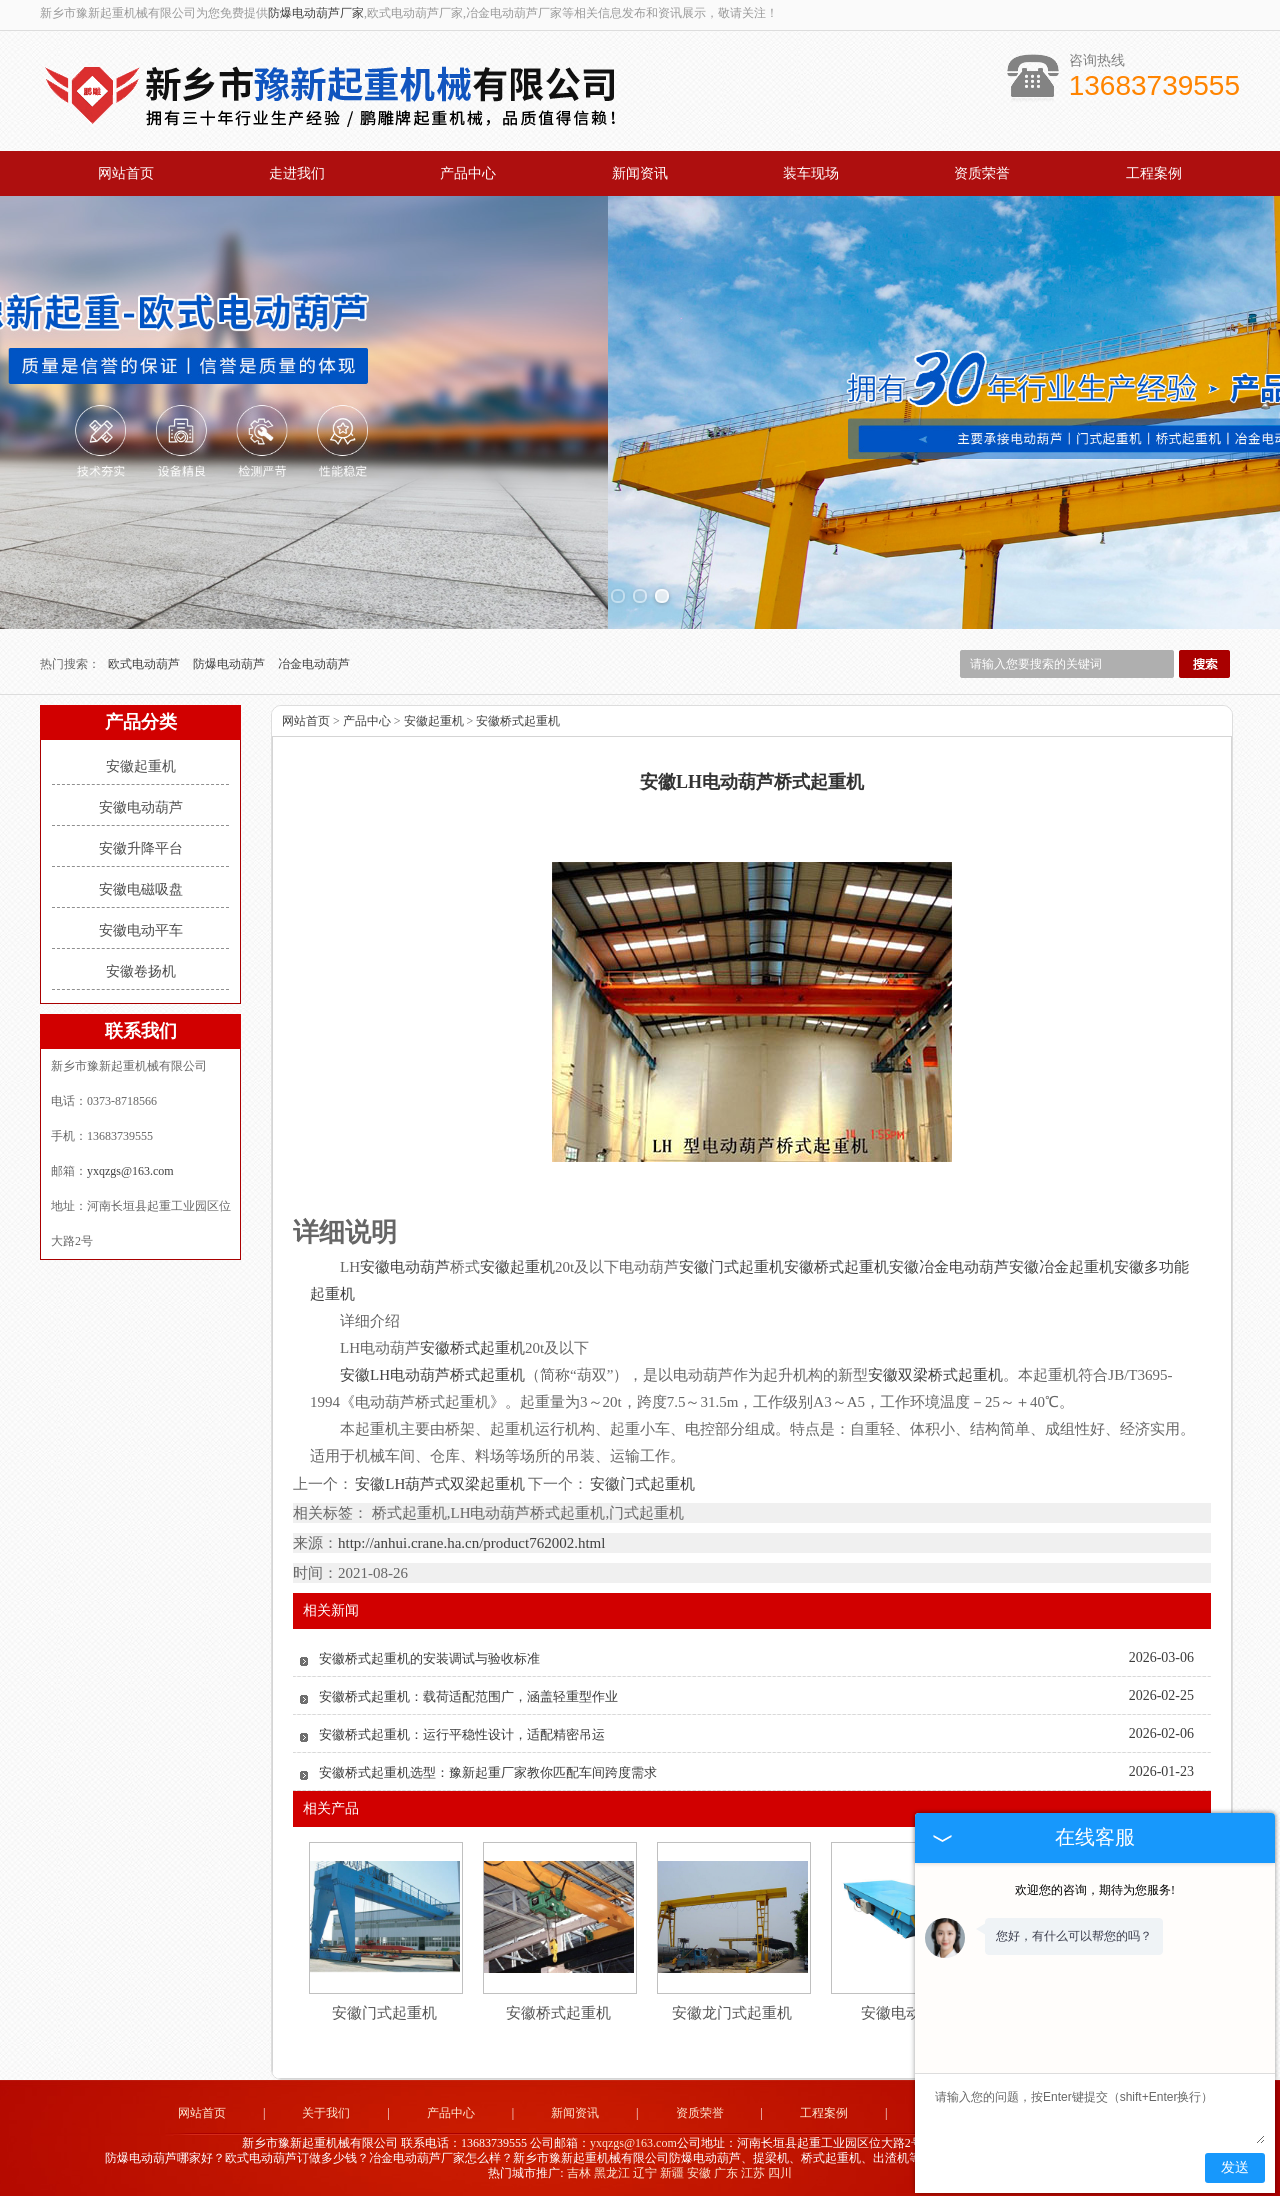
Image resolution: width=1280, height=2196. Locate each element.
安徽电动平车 (141, 930)
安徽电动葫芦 (141, 807)
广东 (726, 2173)
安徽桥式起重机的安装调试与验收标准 (429, 1658)
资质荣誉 (982, 173)
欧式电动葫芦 (145, 664)
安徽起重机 (141, 766)
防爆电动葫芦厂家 (316, 13)
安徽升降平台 (141, 848)
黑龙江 (612, 2173)
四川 (780, 2173)
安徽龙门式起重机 (732, 2013)
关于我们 (326, 2113)
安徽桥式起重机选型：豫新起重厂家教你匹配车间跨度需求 (488, 1772)
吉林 (579, 2173)
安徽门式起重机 (641, 1484)
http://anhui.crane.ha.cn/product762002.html (471, 1543)
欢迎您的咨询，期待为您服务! (1095, 1890)
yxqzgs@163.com (130, 1171)
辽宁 (645, 2173)
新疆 (672, 2173)
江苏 (753, 2173)
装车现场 (811, 173)
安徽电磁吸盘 (141, 889)
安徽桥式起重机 (518, 721)
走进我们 (297, 173)
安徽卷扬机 (141, 971)
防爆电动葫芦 (230, 664)
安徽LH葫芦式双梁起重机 (440, 1484)
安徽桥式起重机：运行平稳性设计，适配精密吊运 (462, 1734)
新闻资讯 (640, 173)
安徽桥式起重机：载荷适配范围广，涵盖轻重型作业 (468, 1696)
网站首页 (126, 173)
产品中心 (468, 173)
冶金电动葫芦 (314, 664)
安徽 (699, 2173)
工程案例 (1154, 173)
